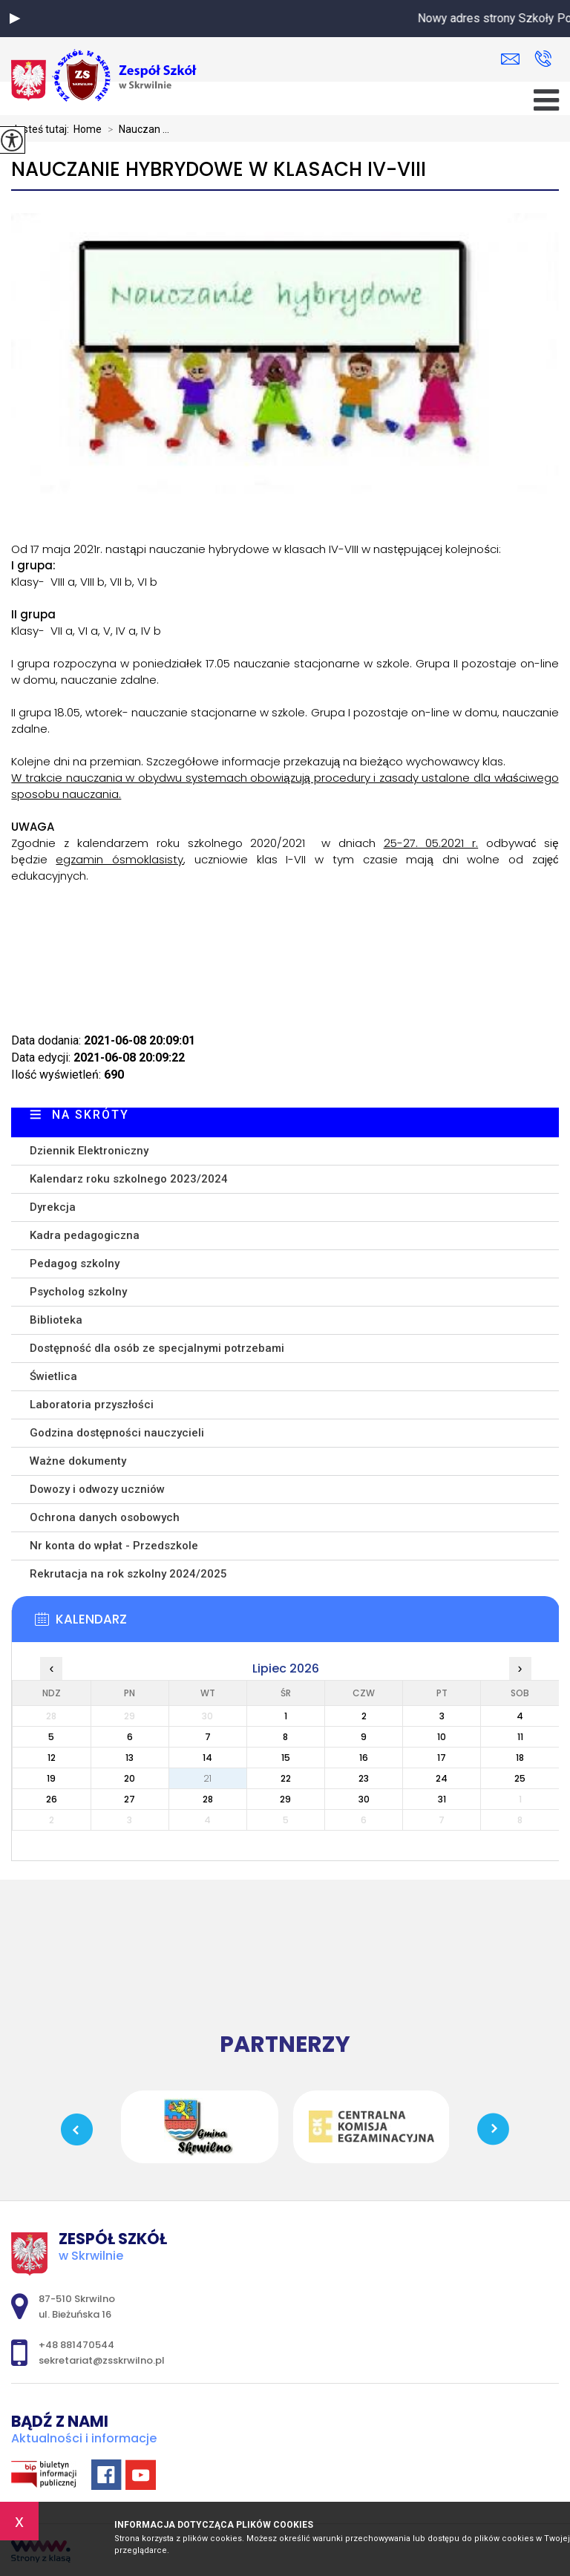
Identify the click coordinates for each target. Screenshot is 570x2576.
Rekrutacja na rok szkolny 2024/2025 (128, 1573)
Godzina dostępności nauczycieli (117, 1432)
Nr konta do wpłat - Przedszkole (114, 1545)
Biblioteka (56, 1320)
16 (363, 1757)
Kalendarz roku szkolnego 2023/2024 (129, 1179)
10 (441, 1736)
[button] (15, 18)
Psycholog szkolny (78, 1291)
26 (51, 1799)
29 (285, 1799)
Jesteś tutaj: (42, 129)
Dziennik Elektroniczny (89, 1150)
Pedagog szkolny (74, 1263)
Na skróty (90, 1115)
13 (129, 1757)
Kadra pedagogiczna (85, 1235)
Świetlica (53, 1376)
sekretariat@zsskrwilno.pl (510, 59)
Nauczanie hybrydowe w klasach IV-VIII (218, 170)
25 (519, 1778)
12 (52, 1757)
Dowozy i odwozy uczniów (97, 1489)
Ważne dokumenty (78, 1461)
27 (129, 1799)
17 (441, 1757)
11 (520, 1736)
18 (520, 1757)
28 (208, 1799)
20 (129, 1778)
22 (286, 1778)
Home (87, 129)
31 (442, 1799)
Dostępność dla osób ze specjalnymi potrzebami (157, 1348)
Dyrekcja (53, 1207)
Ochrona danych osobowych (105, 1517)
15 (285, 1757)
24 (442, 1778)
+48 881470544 (542, 58)
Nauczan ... (135, 129)
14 (207, 1757)
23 (363, 1778)
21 (207, 1778)
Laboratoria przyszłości (92, 1404)
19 (51, 1778)
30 (364, 1799)
